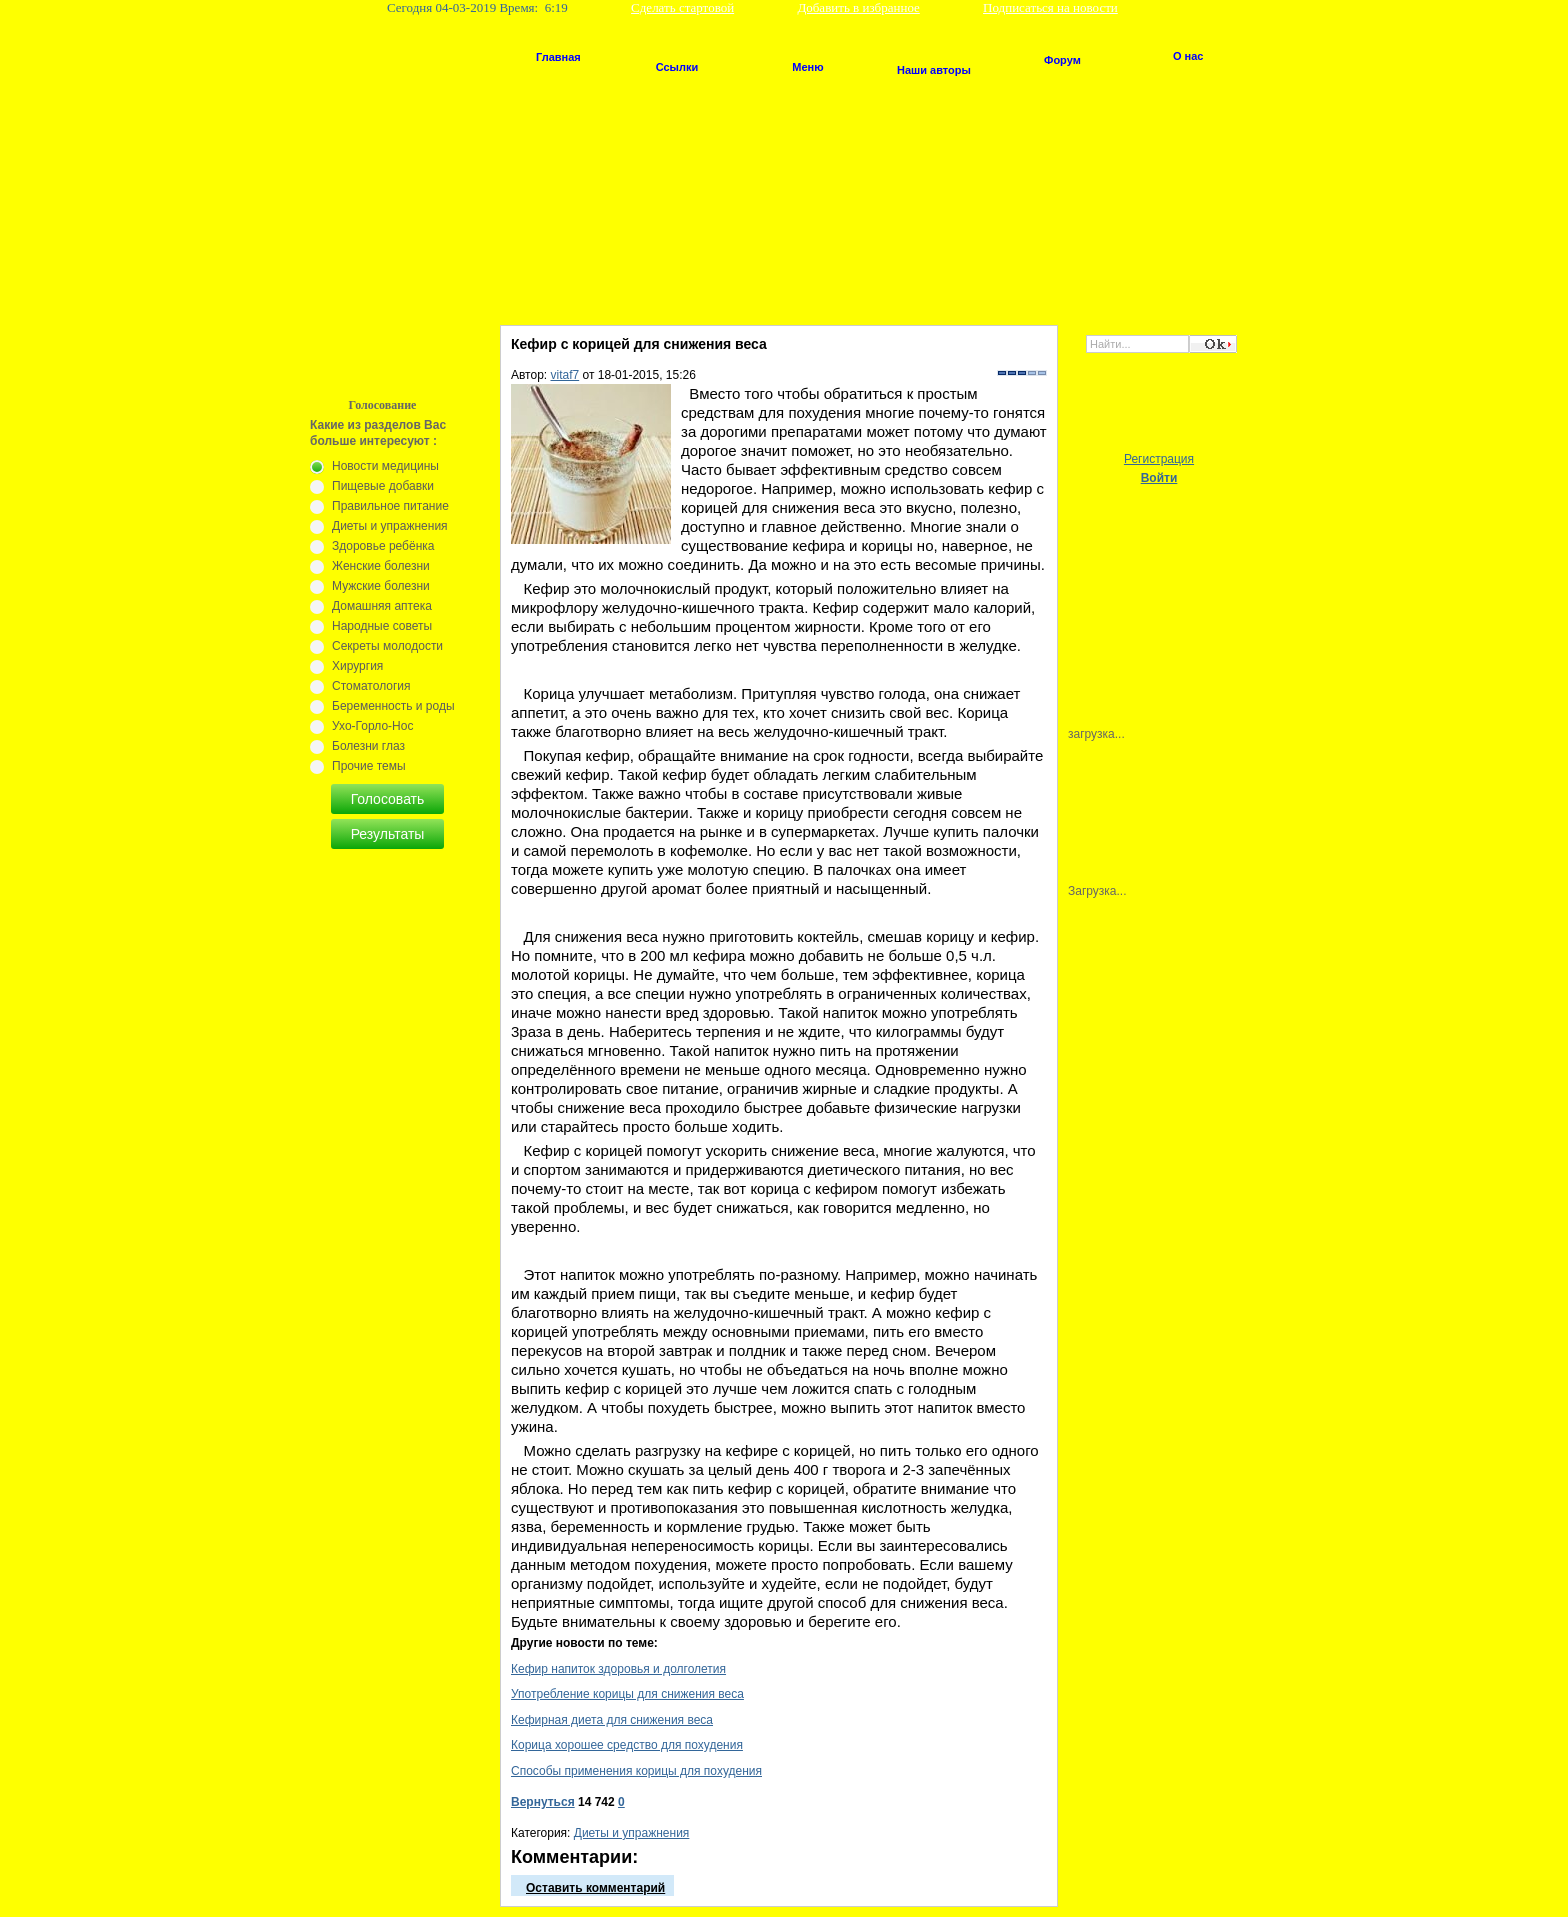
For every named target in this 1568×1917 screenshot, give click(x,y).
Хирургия (357, 666)
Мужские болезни (381, 586)
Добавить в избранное (858, 7)
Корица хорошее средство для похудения (627, 1745)
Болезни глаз (368, 746)
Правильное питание (390, 506)
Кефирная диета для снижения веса (612, 1720)
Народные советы (382, 626)
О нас (1188, 56)
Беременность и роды (393, 706)
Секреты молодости (387, 646)
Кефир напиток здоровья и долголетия (618, 1669)
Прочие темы (369, 766)
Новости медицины (385, 466)
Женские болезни (381, 566)
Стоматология (371, 686)
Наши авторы (934, 70)
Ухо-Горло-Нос (372, 726)
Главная (558, 57)
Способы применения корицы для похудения (636, 1771)
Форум (1062, 60)
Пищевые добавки (383, 486)
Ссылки (677, 67)
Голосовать (388, 799)
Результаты (388, 834)
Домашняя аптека (382, 606)
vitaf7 (565, 375)
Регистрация (1159, 459)
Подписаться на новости (1050, 7)
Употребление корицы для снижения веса (627, 1694)
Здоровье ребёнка (383, 546)
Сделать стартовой (682, 7)
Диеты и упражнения (632, 1833)
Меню (807, 67)
